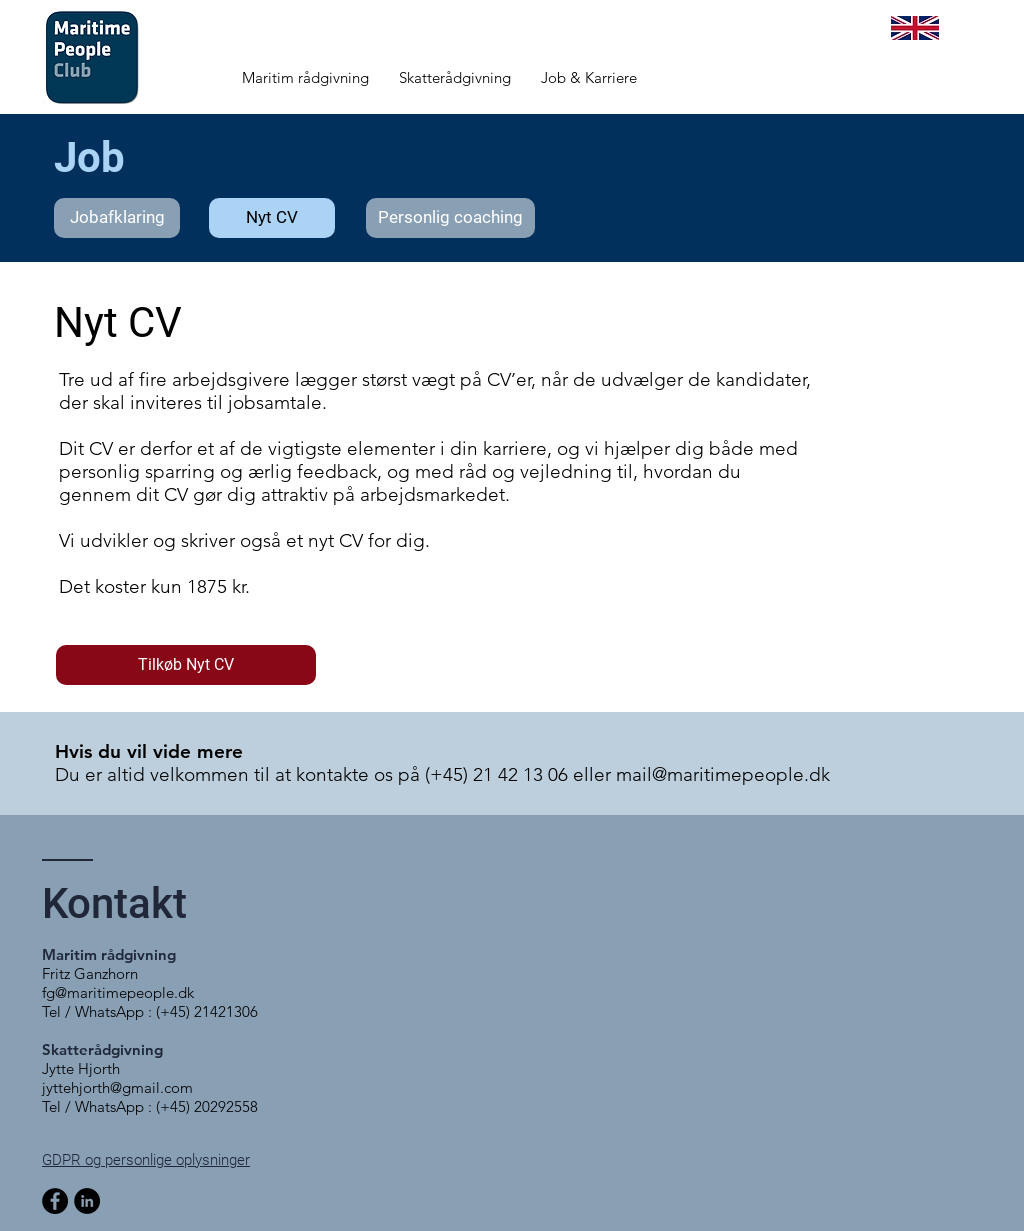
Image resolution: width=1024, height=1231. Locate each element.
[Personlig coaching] (450, 218)
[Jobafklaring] (117, 218)
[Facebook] (55, 1201)
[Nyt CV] (272, 218)
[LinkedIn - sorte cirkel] (87, 1201)
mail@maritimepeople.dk (723, 774)
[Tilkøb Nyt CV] (186, 665)
